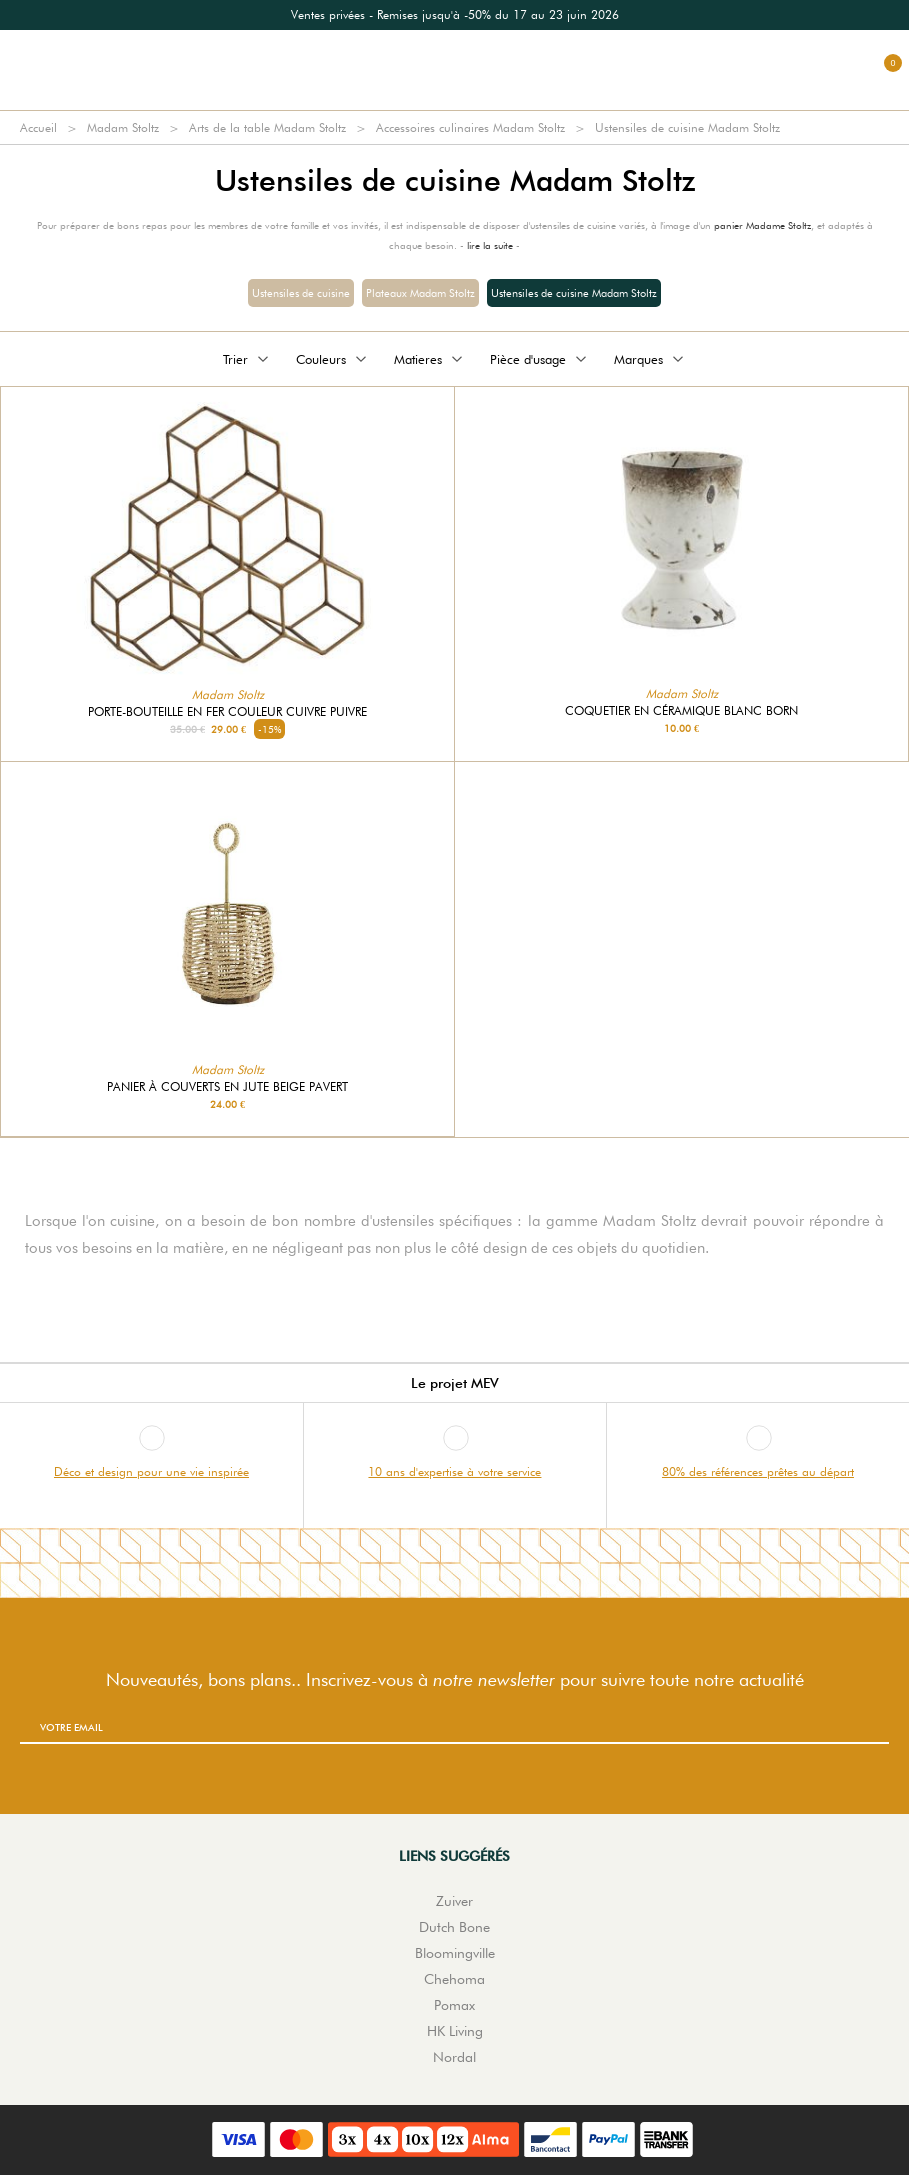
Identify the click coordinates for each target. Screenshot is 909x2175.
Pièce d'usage (540, 359)
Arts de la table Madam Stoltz (267, 127)
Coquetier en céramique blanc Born (681, 711)
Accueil (38, 127)
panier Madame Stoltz (762, 225)
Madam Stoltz (123, 127)
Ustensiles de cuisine (301, 293)
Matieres (430, 359)
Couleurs (333, 359)
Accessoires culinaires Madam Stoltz (470, 127)
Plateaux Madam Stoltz (420, 293)
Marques (650, 359)
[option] (454, 15)
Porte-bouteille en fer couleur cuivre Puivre (227, 712)
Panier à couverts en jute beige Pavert (227, 1087)
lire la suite (490, 245)
